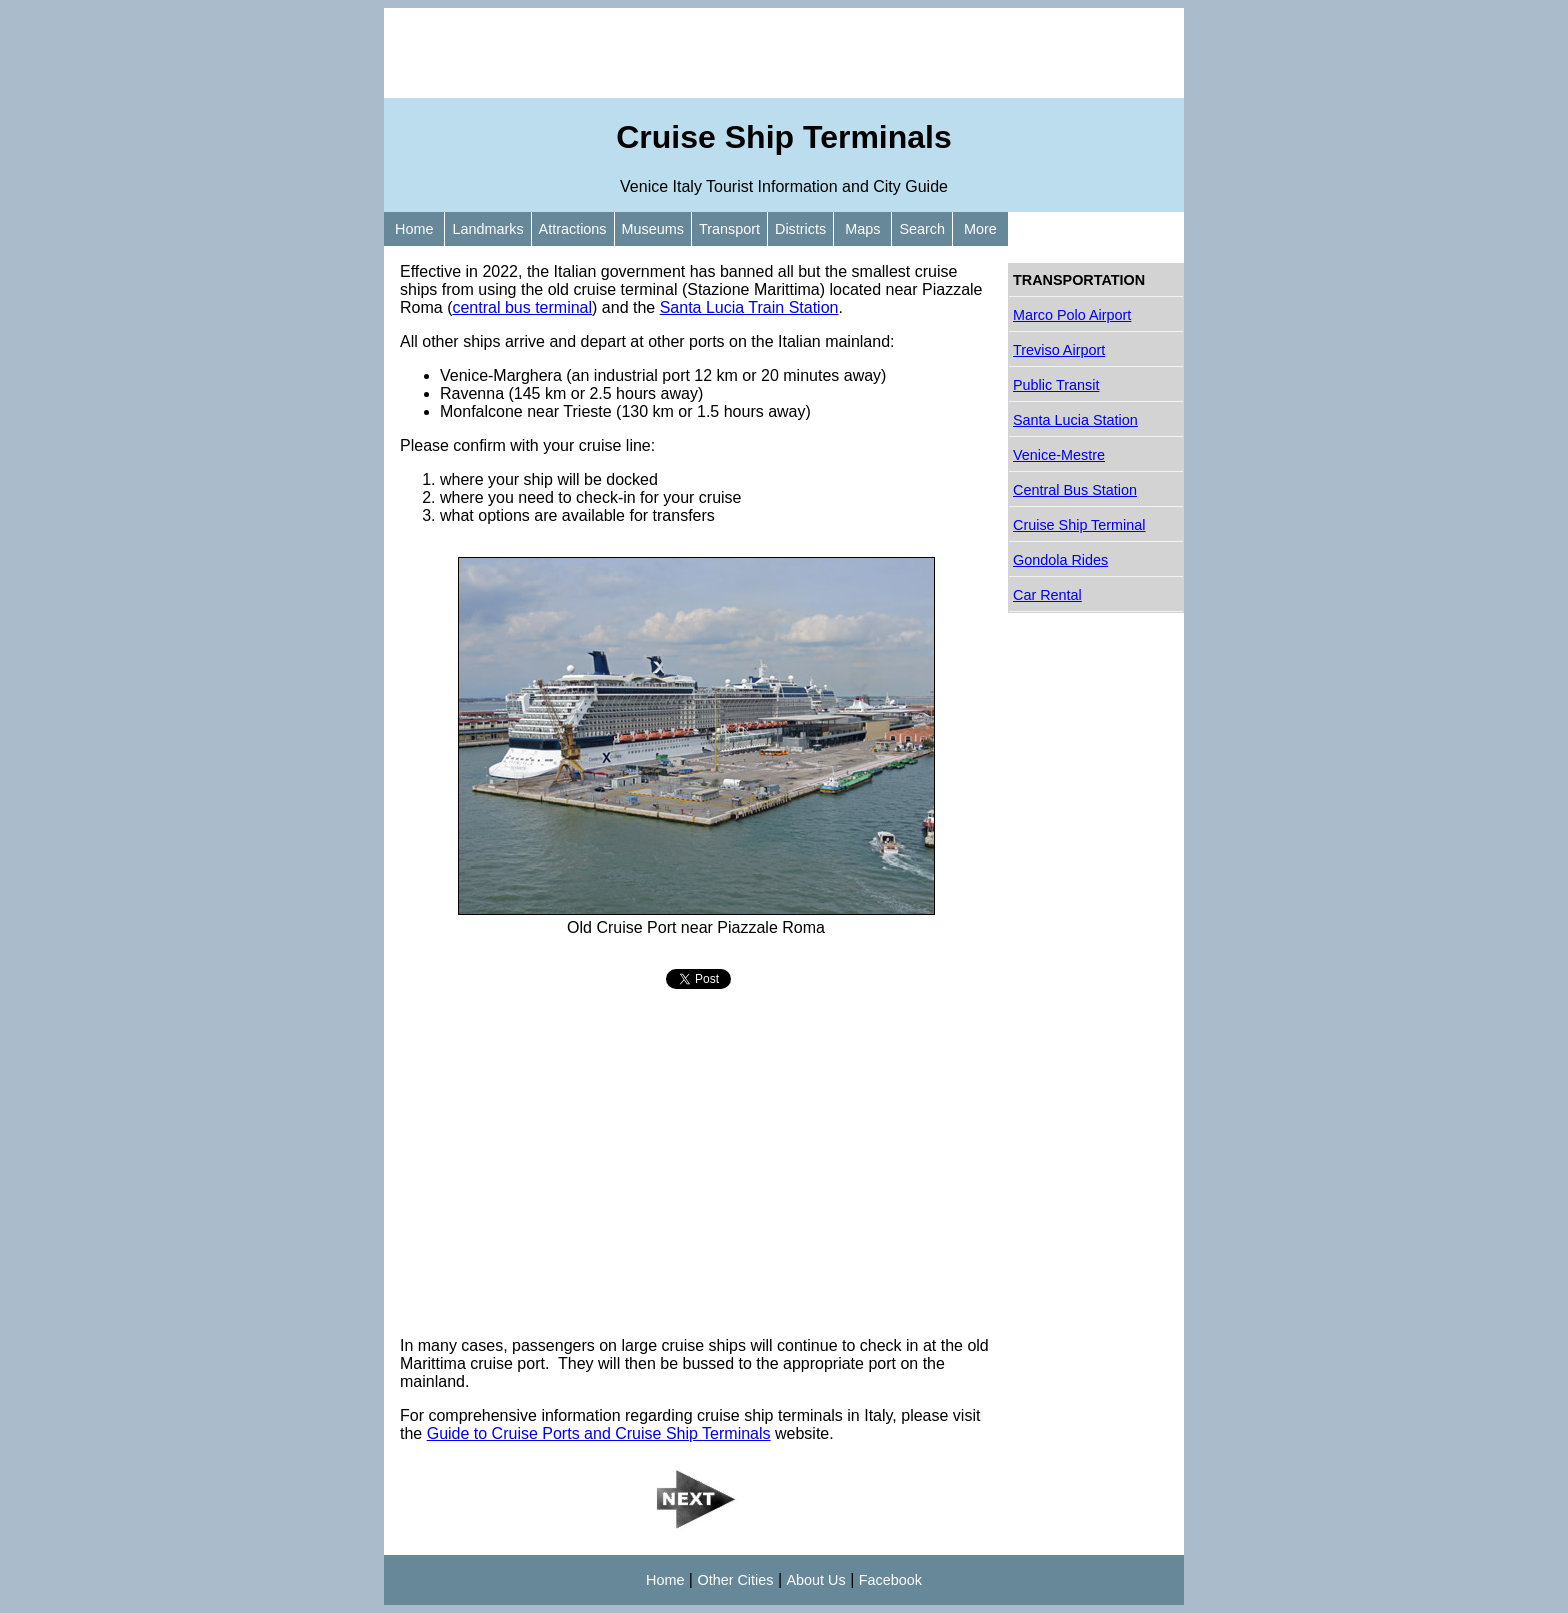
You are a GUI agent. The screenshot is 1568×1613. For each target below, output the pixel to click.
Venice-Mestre (1059, 455)
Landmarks (487, 229)
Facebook (890, 1580)
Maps (862, 229)
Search (922, 229)
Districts (800, 229)
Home (414, 229)
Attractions (573, 229)
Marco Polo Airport (1072, 315)
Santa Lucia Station (1075, 420)
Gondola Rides (1060, 560)
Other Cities (735, 1580)
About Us (816, 1580)
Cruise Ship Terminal (1079, 525)
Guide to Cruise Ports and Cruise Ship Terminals (599, 1433)
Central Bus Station (1075, 490)
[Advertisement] (784, 53)
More (980, 229)
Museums (653, 229)
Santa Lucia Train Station (749, 307)
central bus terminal (522, 307)
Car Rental (1047, 595)
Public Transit (1056, 385)
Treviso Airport (1059, 350)
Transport (729, 229)
